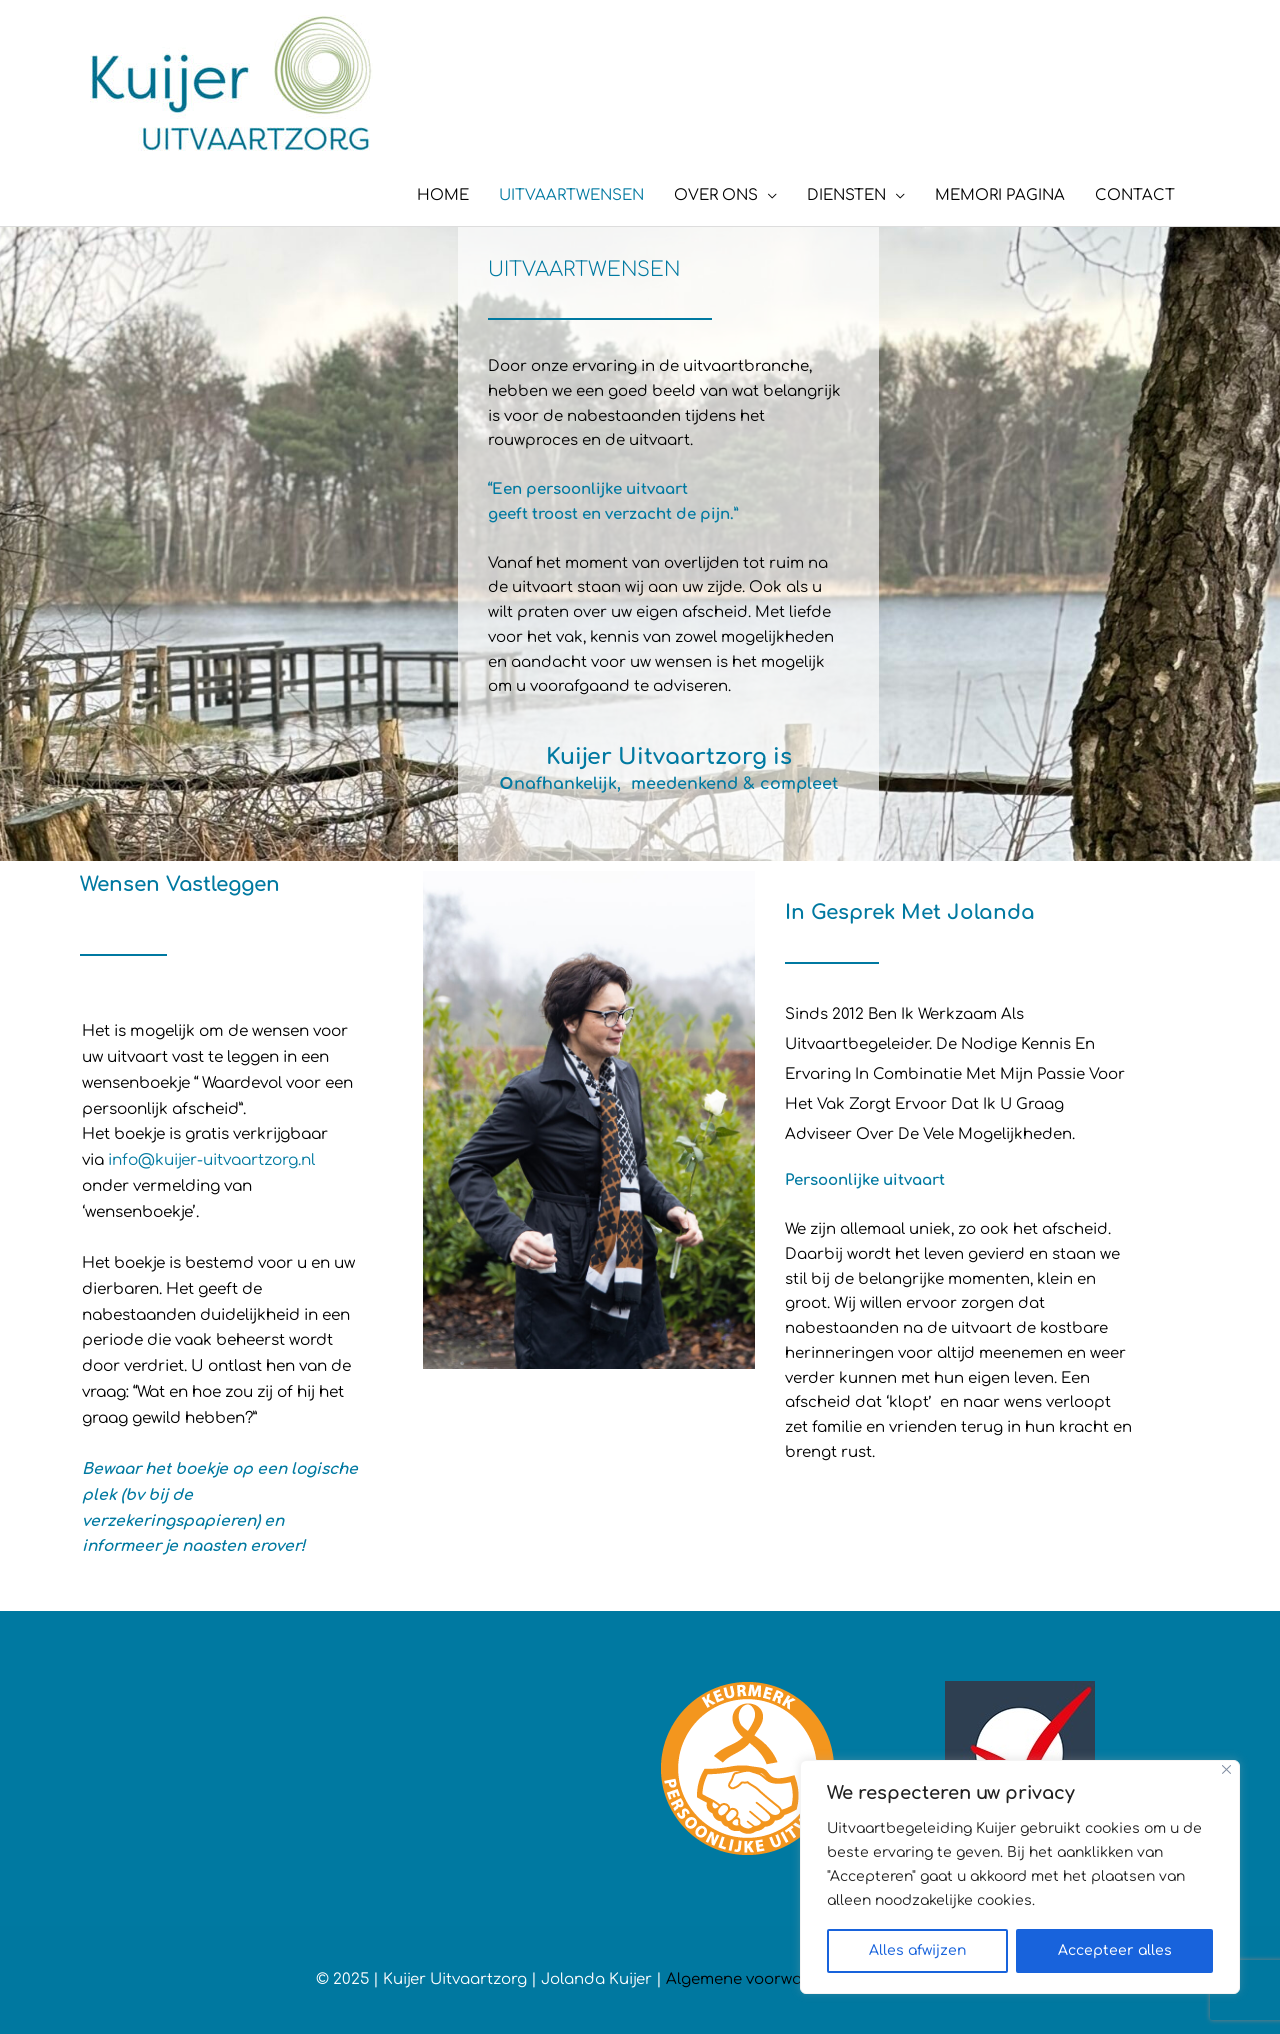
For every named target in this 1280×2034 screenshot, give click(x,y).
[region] (1020, 1877)
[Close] (1226, 1769)
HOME (443, 195)
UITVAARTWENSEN (571, 195)
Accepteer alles (1115, 1950)
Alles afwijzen (918, 1950)
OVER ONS (716, 195)
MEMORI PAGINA (1000, 195)
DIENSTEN (846, 195)
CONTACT (1135, 195)
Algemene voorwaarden (757, 1979)
